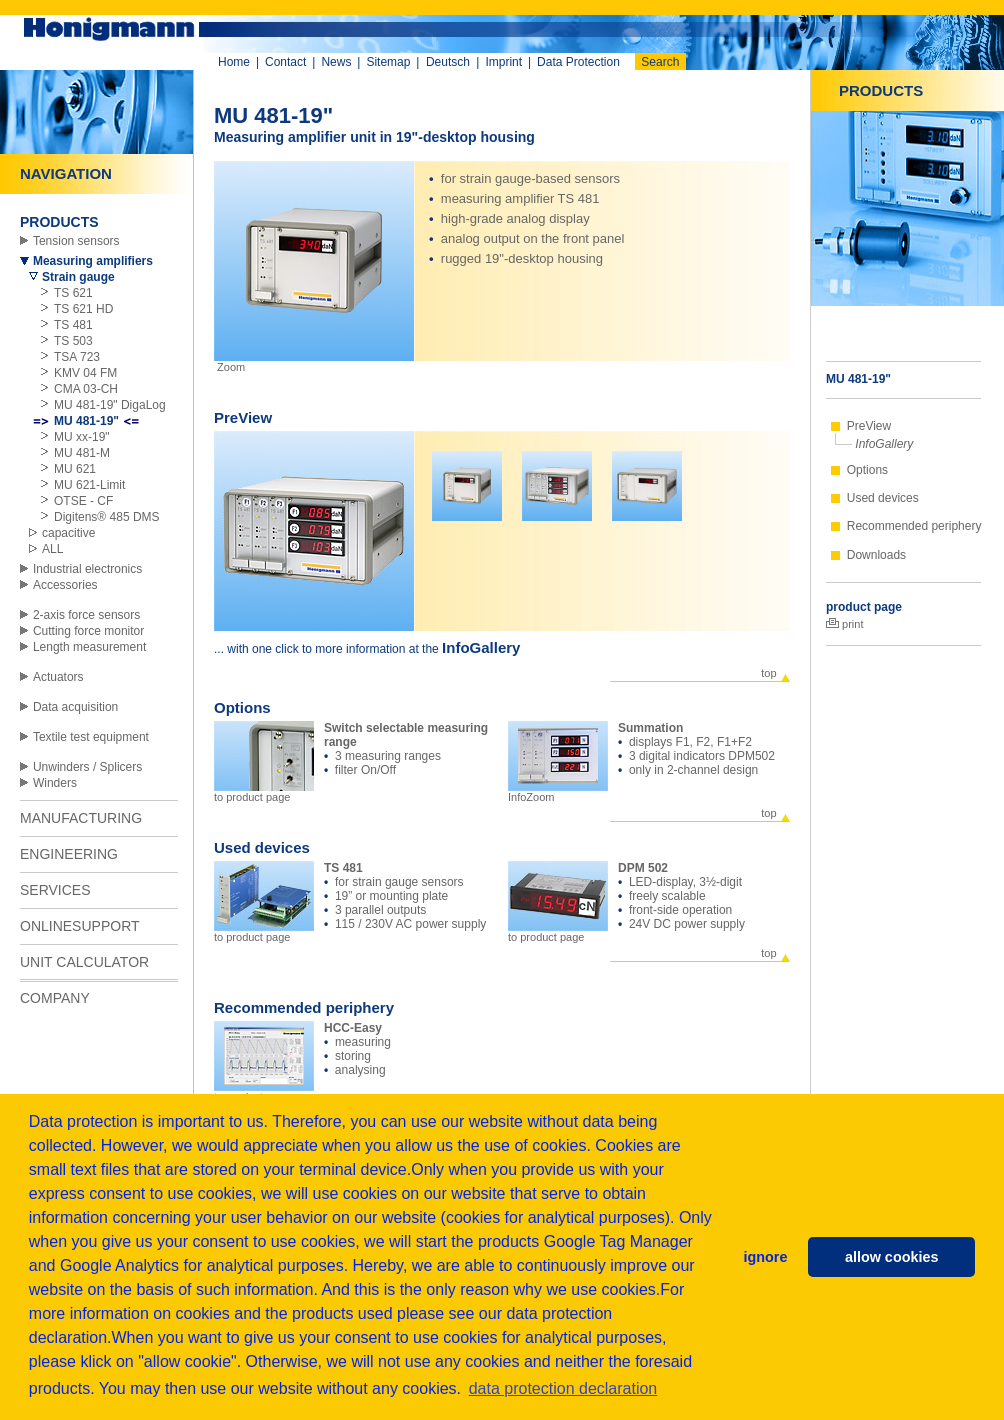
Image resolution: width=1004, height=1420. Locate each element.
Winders (55, 783)
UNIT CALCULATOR (84, 962)
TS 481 (73, 325)
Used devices (883, 498)
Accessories (65, 585)
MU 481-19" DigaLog (110, 405)
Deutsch (448, 62)
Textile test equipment (91, 737)
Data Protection (578, 62)
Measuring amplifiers (93, 261)
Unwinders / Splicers (87, 767)
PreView (869, 426)
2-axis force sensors (86, 615)
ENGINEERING (69, 854)
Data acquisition (75, 707)
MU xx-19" (82, 437)
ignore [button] (765, 1257)
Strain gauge (78, 277)
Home (234, 62)
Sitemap (388, 62)
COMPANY (55, 998)
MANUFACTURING (81, 818)
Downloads (876, 555)
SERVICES (55, 890)
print (844, 624)
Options (867, 470)
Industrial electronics (87, 569)
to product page (264, 792)
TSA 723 (77, 357)
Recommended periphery (914, 526)
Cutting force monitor (88, 631)
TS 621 (73, 293)
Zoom (229, 367)
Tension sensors (76, 241)
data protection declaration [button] (563, 1388)
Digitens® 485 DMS (107, 517)
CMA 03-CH (86, 389)
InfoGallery (884, 444)
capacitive (68, 533)
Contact (285, 62)
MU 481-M (82, 453)
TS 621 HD (83, 309)
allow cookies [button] (892, 1257)
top (768, 673)
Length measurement (89, 647)
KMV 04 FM (85, 373)
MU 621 (75, 469)
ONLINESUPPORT (80, 926)
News (336, 62)
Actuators (58, 677)
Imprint (503, 62)
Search (660, 62)
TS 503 (73, 341)
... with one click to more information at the (328, 649)
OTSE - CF (83, 501)
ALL (52, 549)
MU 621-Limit (89, 485)
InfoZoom (558, 792)
